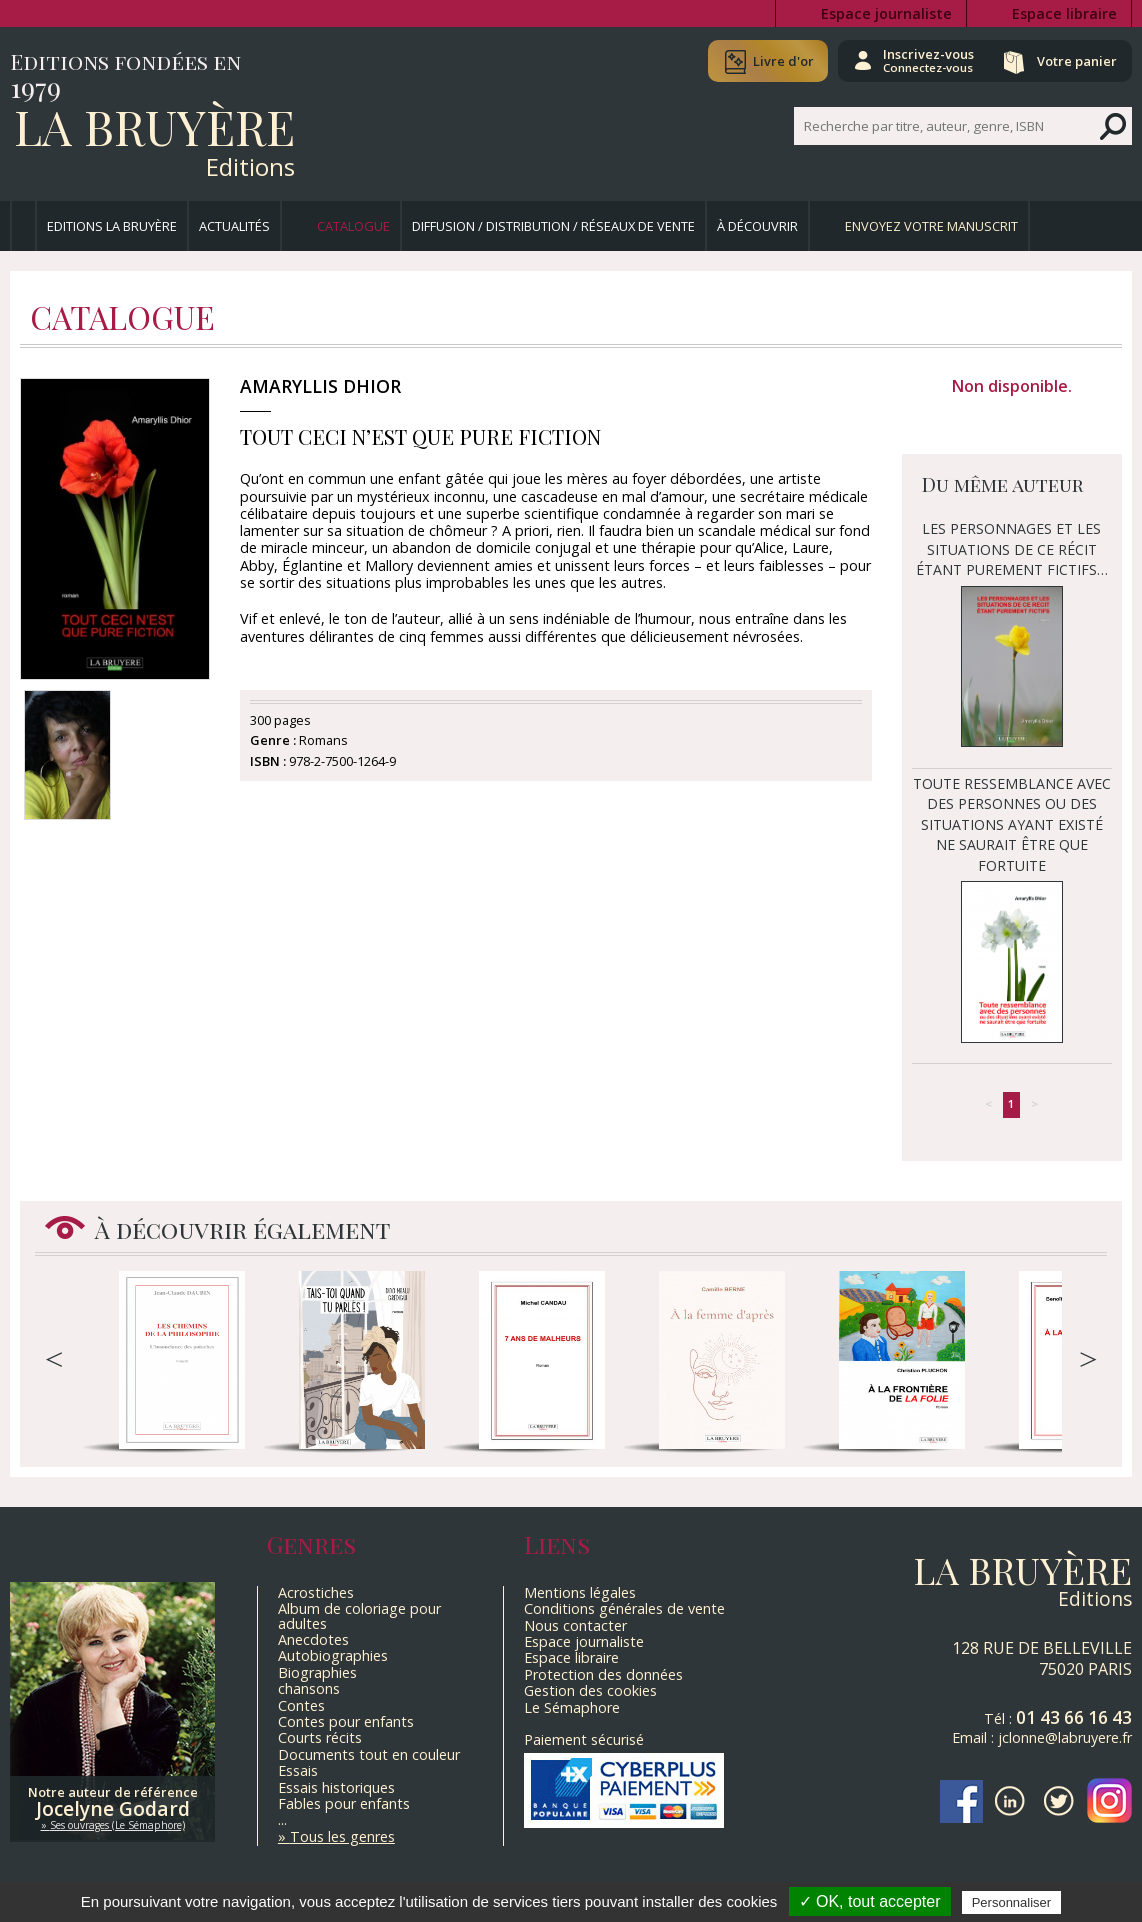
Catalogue (353, 226)
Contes (301, 1705)
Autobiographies (333, 1655)
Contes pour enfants (346, 1721)
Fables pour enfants (344, 1803)
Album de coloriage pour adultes (359, 1615)
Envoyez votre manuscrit (931, 226)
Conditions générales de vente (624, 1608)
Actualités (234, 226)
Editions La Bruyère (112, 226)
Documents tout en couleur (369, 1754)
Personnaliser (1012, 1902)
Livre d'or (774, 61)
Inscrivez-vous (922, 60)
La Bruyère (154, 126)
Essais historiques (336, 1787)
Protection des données (603, 1674)
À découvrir (757, 226)
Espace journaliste (886, 13)
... (282, 1819)
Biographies (317, 1672)
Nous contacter (575, 1625)
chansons (309, 1688)
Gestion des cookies (590, 1690)
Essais (298, 1770)
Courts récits (320, 1737)
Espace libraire (1064, 13)
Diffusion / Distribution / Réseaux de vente (553, 226)
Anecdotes (313, 1639)
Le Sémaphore (572, 1707)
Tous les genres (342, 1836)
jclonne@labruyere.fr (1065, 1737)
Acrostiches (316, 1592)
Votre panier (1075, 61)
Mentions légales (580, 1592)
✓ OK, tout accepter (870, 1901)
